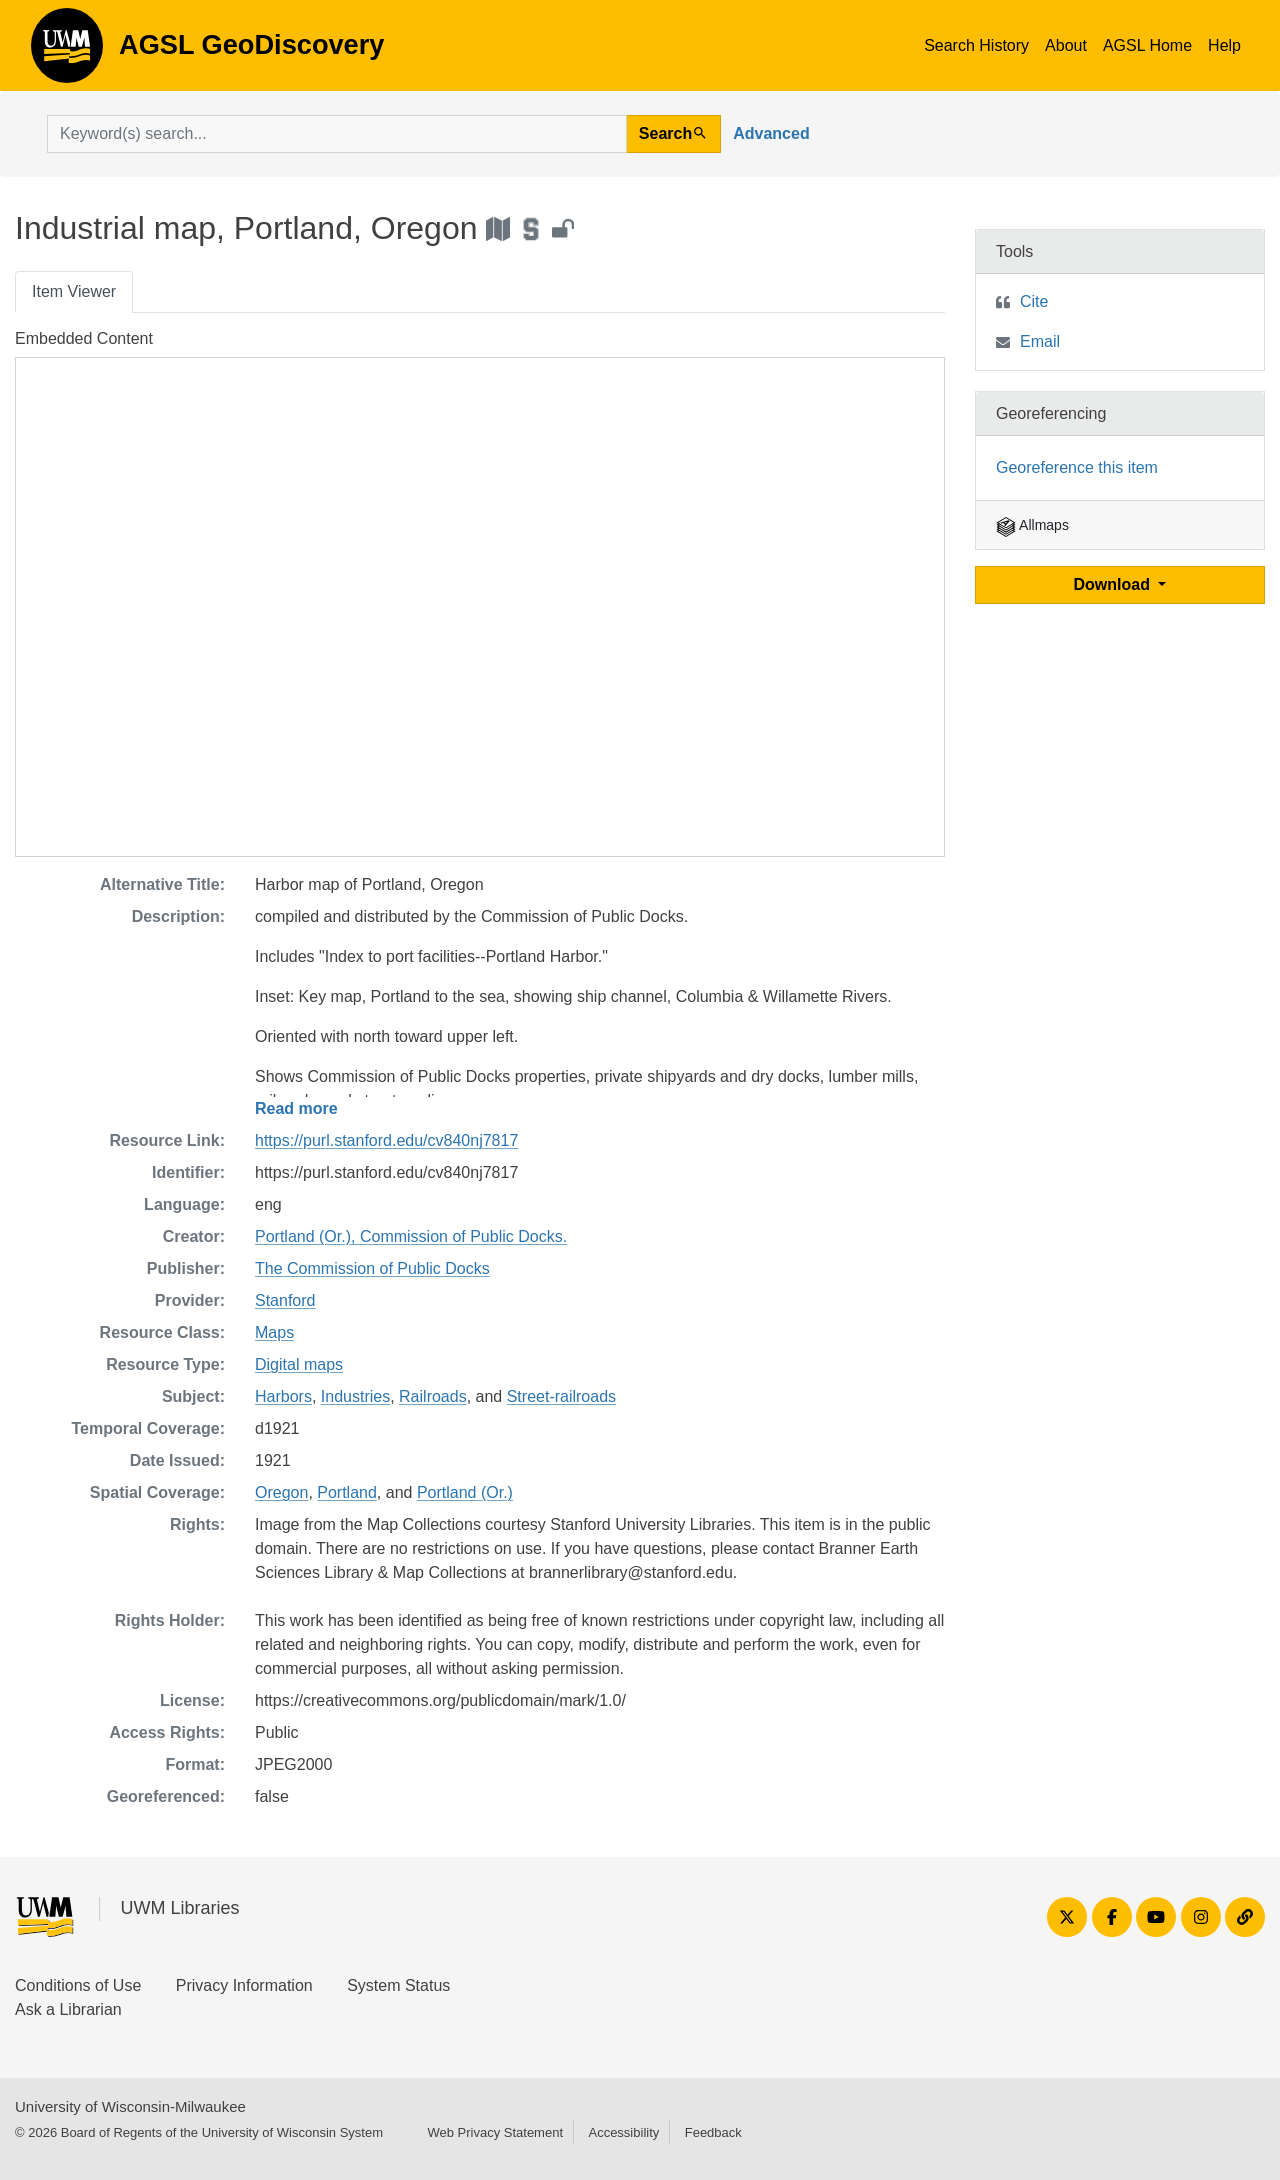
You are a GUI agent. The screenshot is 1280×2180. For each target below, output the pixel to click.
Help (1224, 45)
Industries (355, 1396)
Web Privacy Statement (495, 2132)
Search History (976, 45)
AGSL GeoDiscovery (67, 52)
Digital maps (299, 1364)
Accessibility (623, 2132)
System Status (398, 1985)
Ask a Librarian (68, 2009)
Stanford (285, 1300)
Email (1040, 341)
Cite (1034, 301)
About (1066, 45)
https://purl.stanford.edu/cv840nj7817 (386, 1140)
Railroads (433, 1396)
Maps (274, 1332)
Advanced (771, 133)
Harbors (283, 1396)
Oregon (281, 1492)
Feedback (713, 2132)
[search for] (337, 134)
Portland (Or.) (465, 1492)
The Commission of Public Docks (372, 1268)
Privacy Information (244, 1985)
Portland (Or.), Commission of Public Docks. (411, 1236)
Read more (296, 1108)
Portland (347, 1492)
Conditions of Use (78, 1985)
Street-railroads (561, 1396)
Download (1114, 584)
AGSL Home (1147, 45)
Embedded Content (84, 338)
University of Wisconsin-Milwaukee (130, 2106)
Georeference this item (1077, 467)
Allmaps (1032, 525)
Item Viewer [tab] (74, 291)
